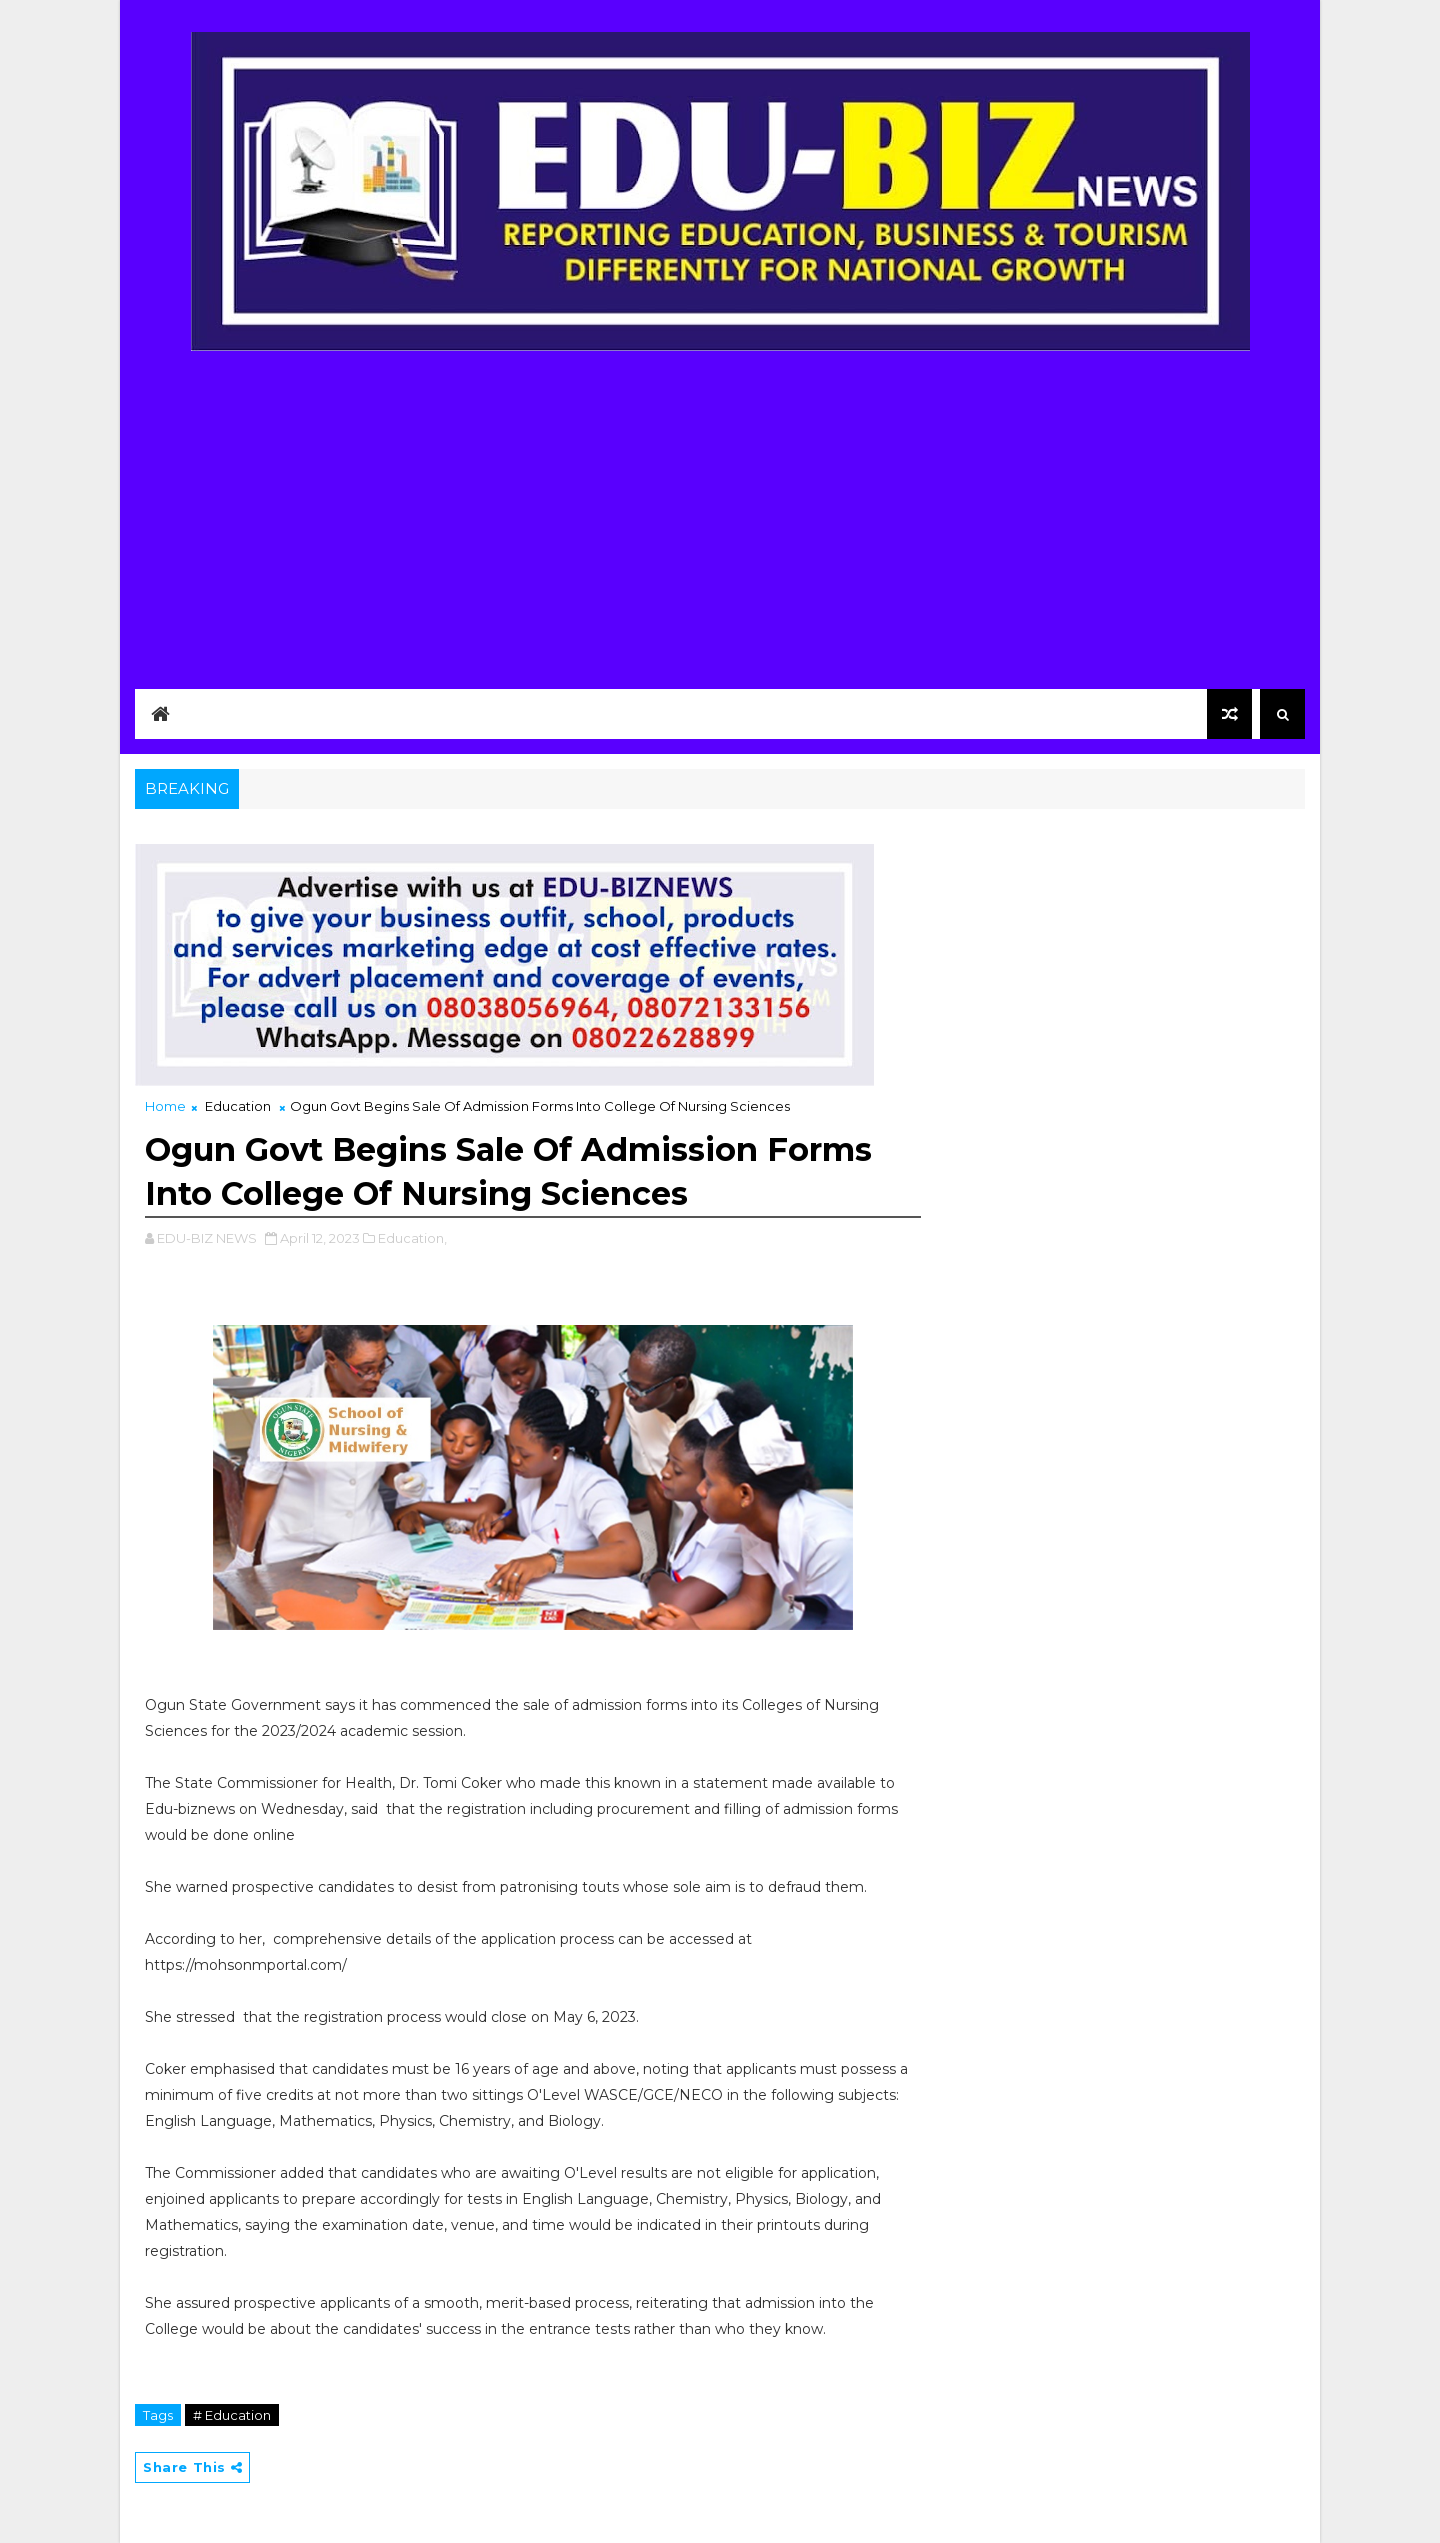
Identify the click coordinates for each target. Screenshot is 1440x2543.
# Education (232, 2415)
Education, (412, 1238)
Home (165, 1106)
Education (238, 1106)
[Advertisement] (720, 507)
